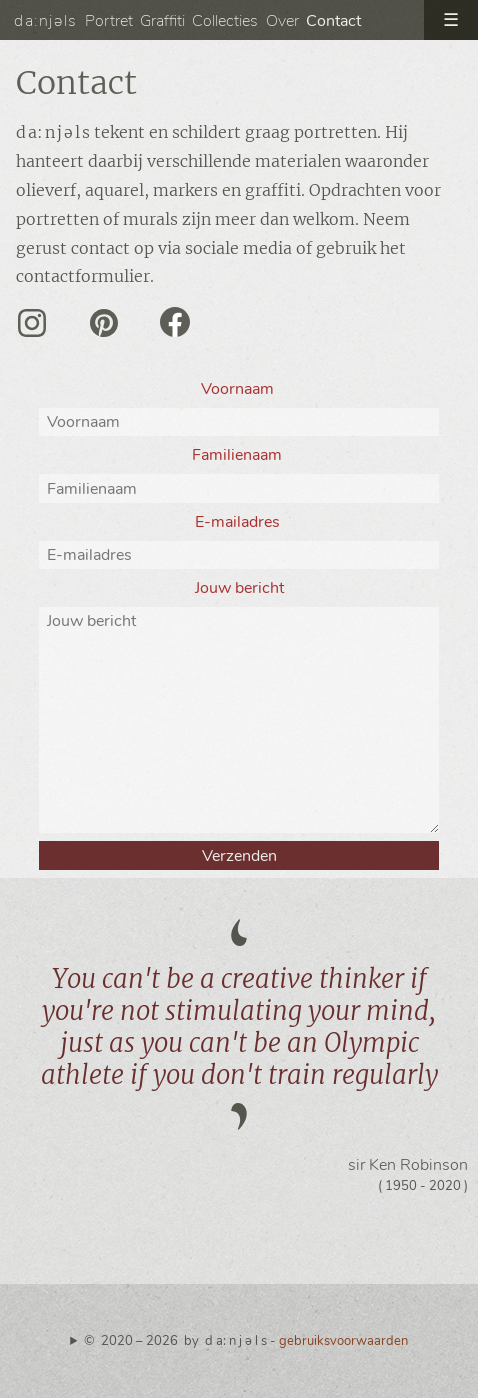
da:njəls (46, 21)
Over (282, 21)
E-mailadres (239, 522)
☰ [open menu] (451, 20)
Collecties (225, 21)
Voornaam (239, 389)
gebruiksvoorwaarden (343, 1341)
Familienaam (239, 455)
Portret (109, 21)
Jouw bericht (239, 588)
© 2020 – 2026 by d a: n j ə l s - (246, 1341)
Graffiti (162, 21)
